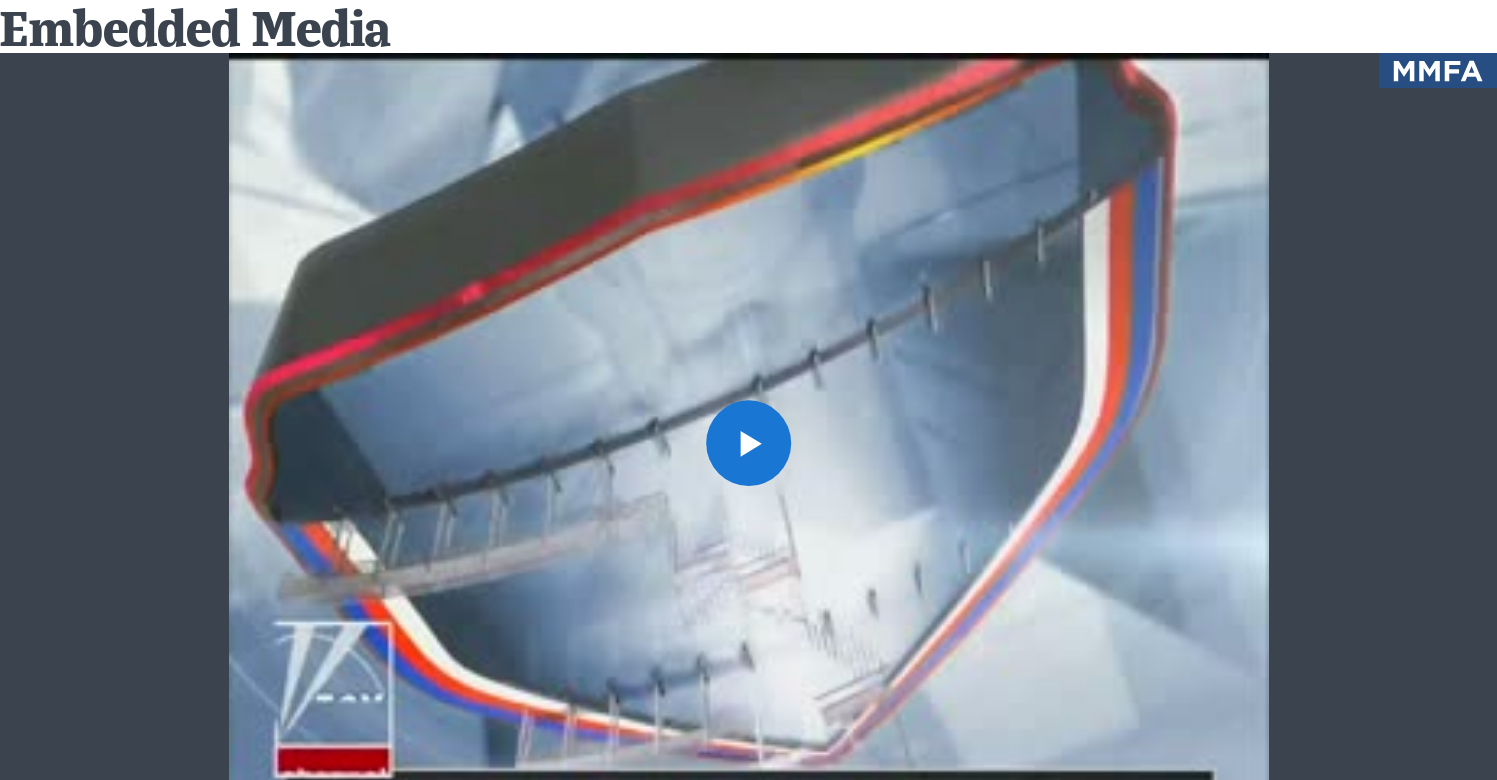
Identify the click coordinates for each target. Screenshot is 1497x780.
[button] (749, 443)
